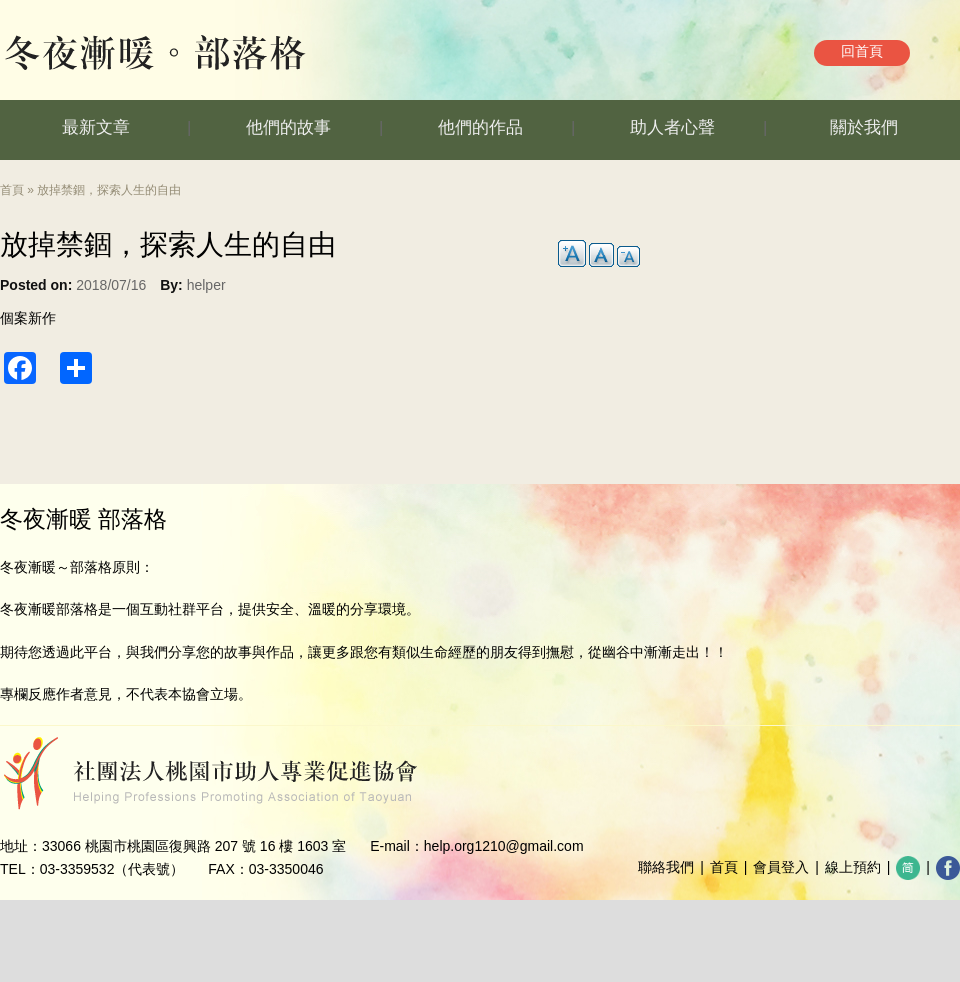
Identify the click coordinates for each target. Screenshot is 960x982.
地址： (21, 846)
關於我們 (864, 127)
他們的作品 (480, 127)
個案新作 (28, 318)
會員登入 (781, 867)
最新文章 (96, 127)
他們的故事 (288, 127)
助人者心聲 (672, 127)
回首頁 (862, 51)
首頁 (12, 190)
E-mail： (397, 846)
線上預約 (853, 867)
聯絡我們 (666, 867)
